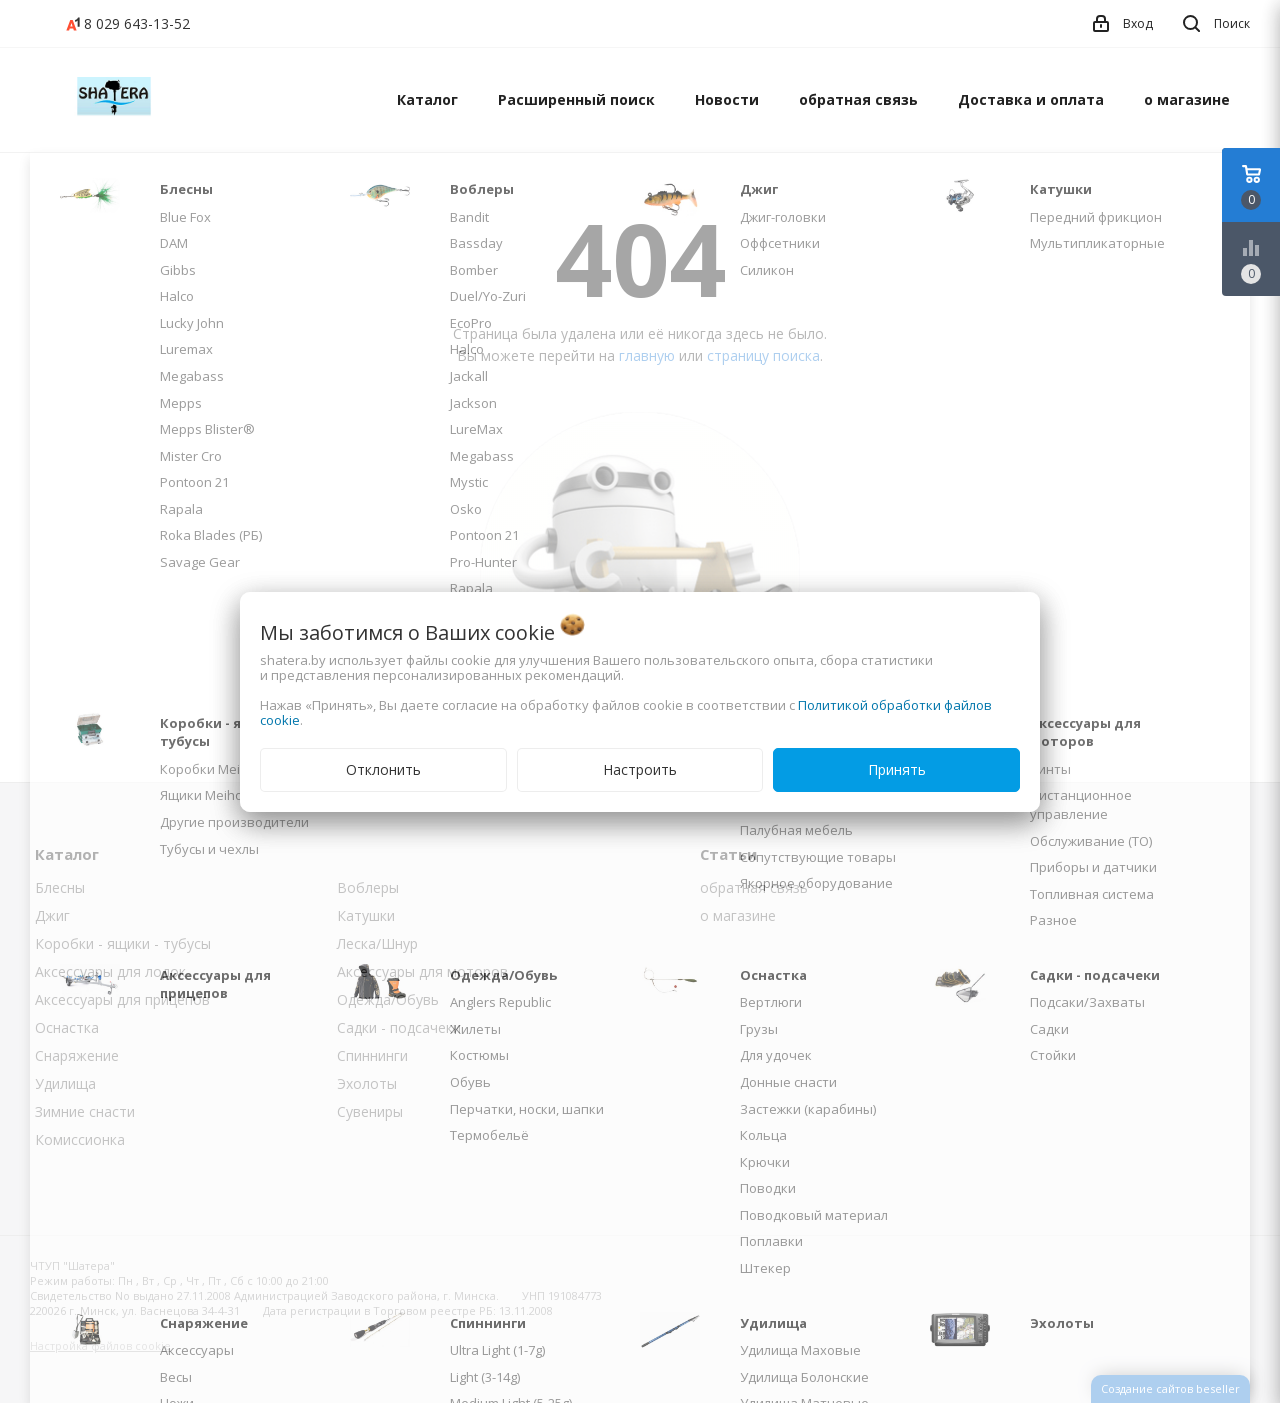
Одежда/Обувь (388, 999)
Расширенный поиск (576, 99)
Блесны (60, 887)
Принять (897, 769)
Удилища (65, 1083)
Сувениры (370, 1111)
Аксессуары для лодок (110, 971)
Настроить (640, 769)
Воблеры (368, 887)
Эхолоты (367, 1083)
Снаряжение (77, 1055)
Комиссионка (80, 1139)
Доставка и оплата (1031, 99)
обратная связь (858, 99)
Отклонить (383, 769)
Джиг (52, 915)
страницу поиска (763, 355)
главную (647, 355)
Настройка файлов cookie (100, 1345)
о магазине (1187, 99)
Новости (727, 99)
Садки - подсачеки (399, 1027)
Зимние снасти (85, 1111)
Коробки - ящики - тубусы (123, 943)
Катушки (366, 915)
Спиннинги (372, 1055)
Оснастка (67, 1027)
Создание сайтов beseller (1170, 1388)
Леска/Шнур (377, 943)
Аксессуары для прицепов (122, 999)
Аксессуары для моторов (422, 971)
